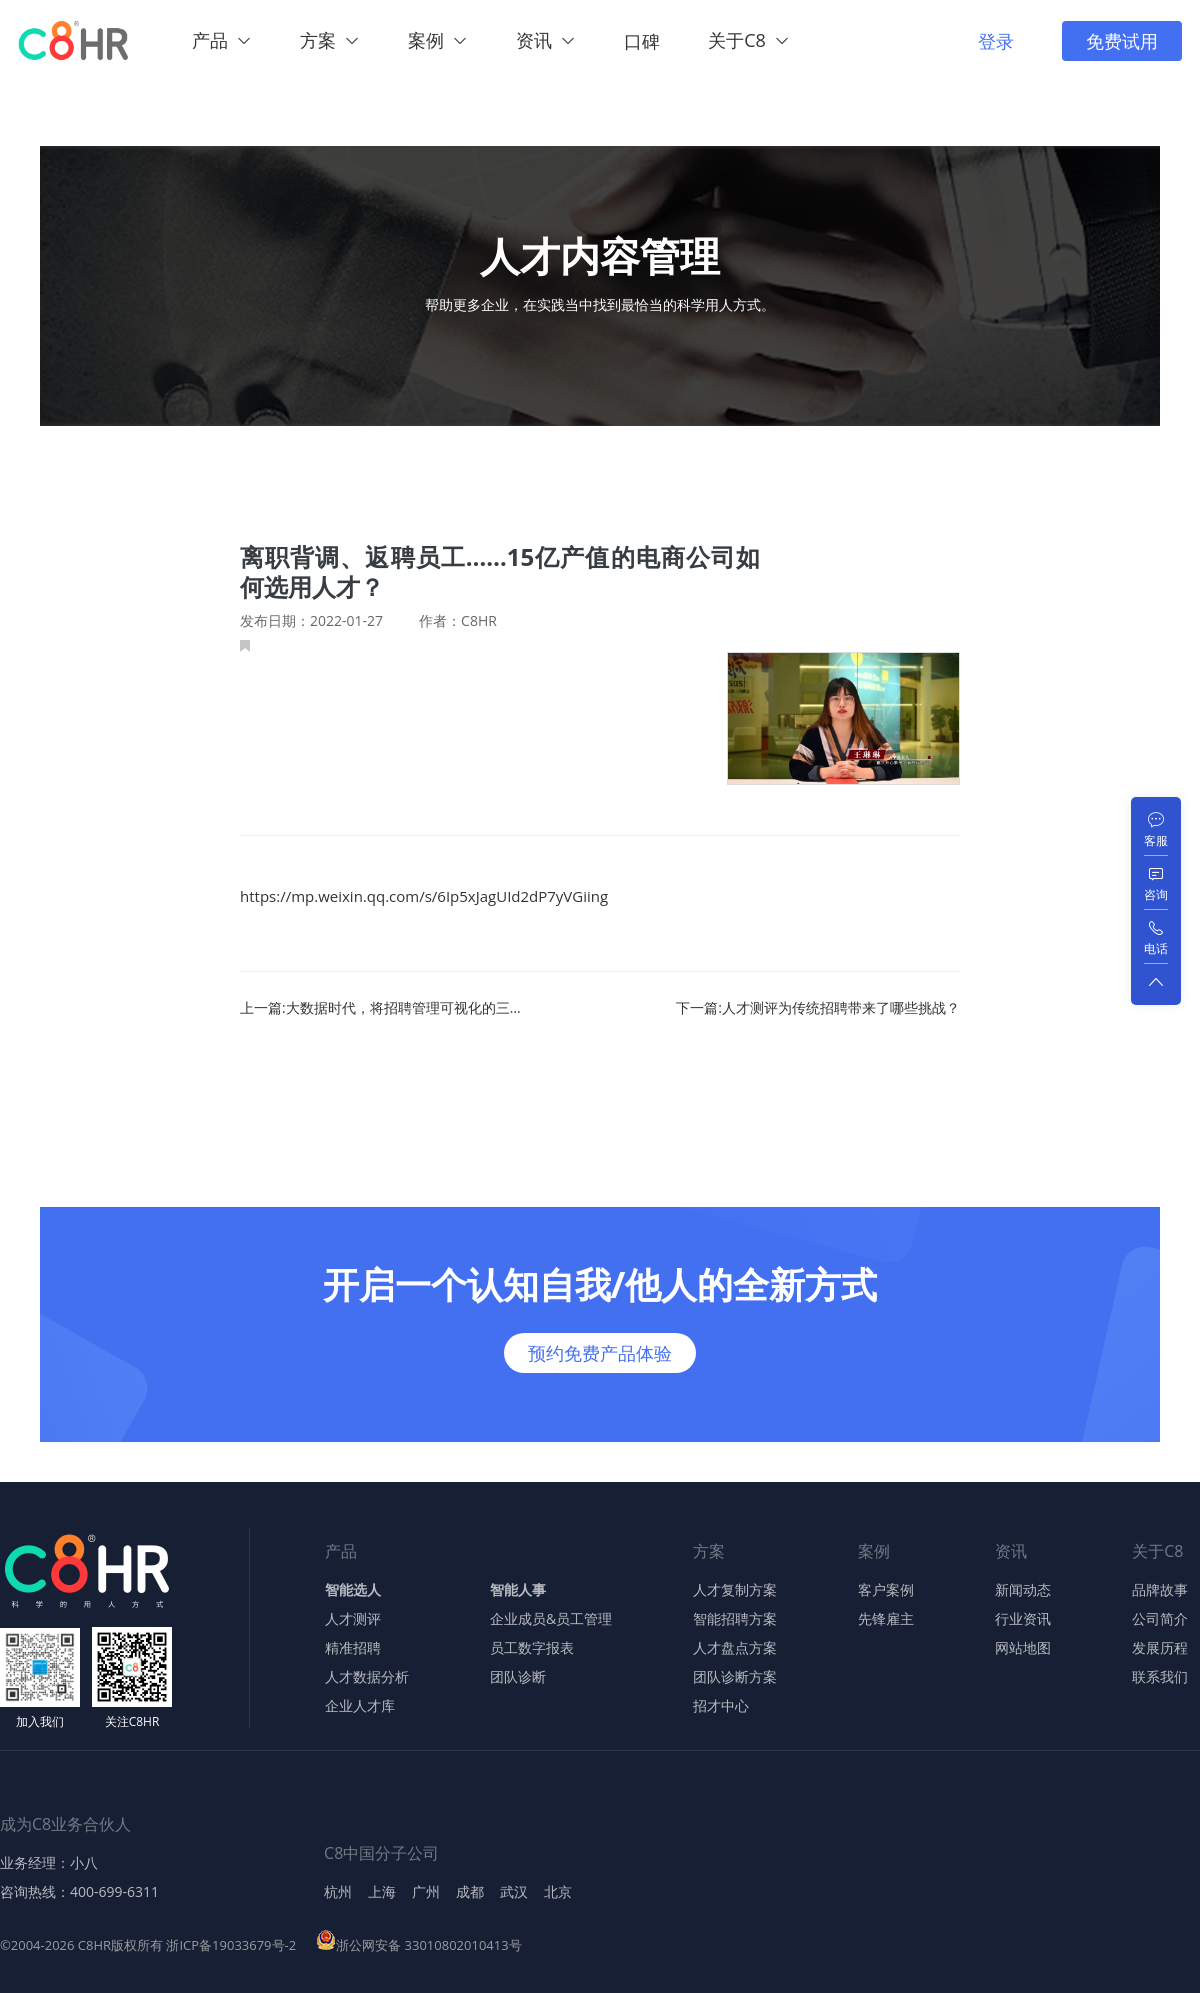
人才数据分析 (367, 1677)
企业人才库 (360, 1706)
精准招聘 (353, 1648)
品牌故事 (1160, 1590)
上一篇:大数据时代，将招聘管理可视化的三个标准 (384, 1008)
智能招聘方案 (735, 1619)
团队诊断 (518, 1677)
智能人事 (518, 1590)
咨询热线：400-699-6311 (79, 1892)
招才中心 (721, 1706)
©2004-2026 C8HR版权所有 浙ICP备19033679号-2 (148, 1945)
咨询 (1156, 894)
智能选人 (353, 1590)
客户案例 (886, 1590)
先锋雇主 (886, 1619)
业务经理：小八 (49, 1863)
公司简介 (1160, 1619)
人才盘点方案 (735, 1648)
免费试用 (1122, 41)
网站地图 (1023, 1648)
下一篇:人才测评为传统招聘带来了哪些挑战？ (818, 1008)
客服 (1156, 840)
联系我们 (1160, 1677)
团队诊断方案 (735, 1677)
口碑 (642, 41)
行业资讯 (1023, 1619)
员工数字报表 (532, 1648)
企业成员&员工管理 (551, 1619)
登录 (996, 41)
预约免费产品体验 (600, 1353)
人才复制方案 (735, 1590)
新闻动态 (1023, 1590)
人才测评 (353, 1619)
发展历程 (1160, 1648)
